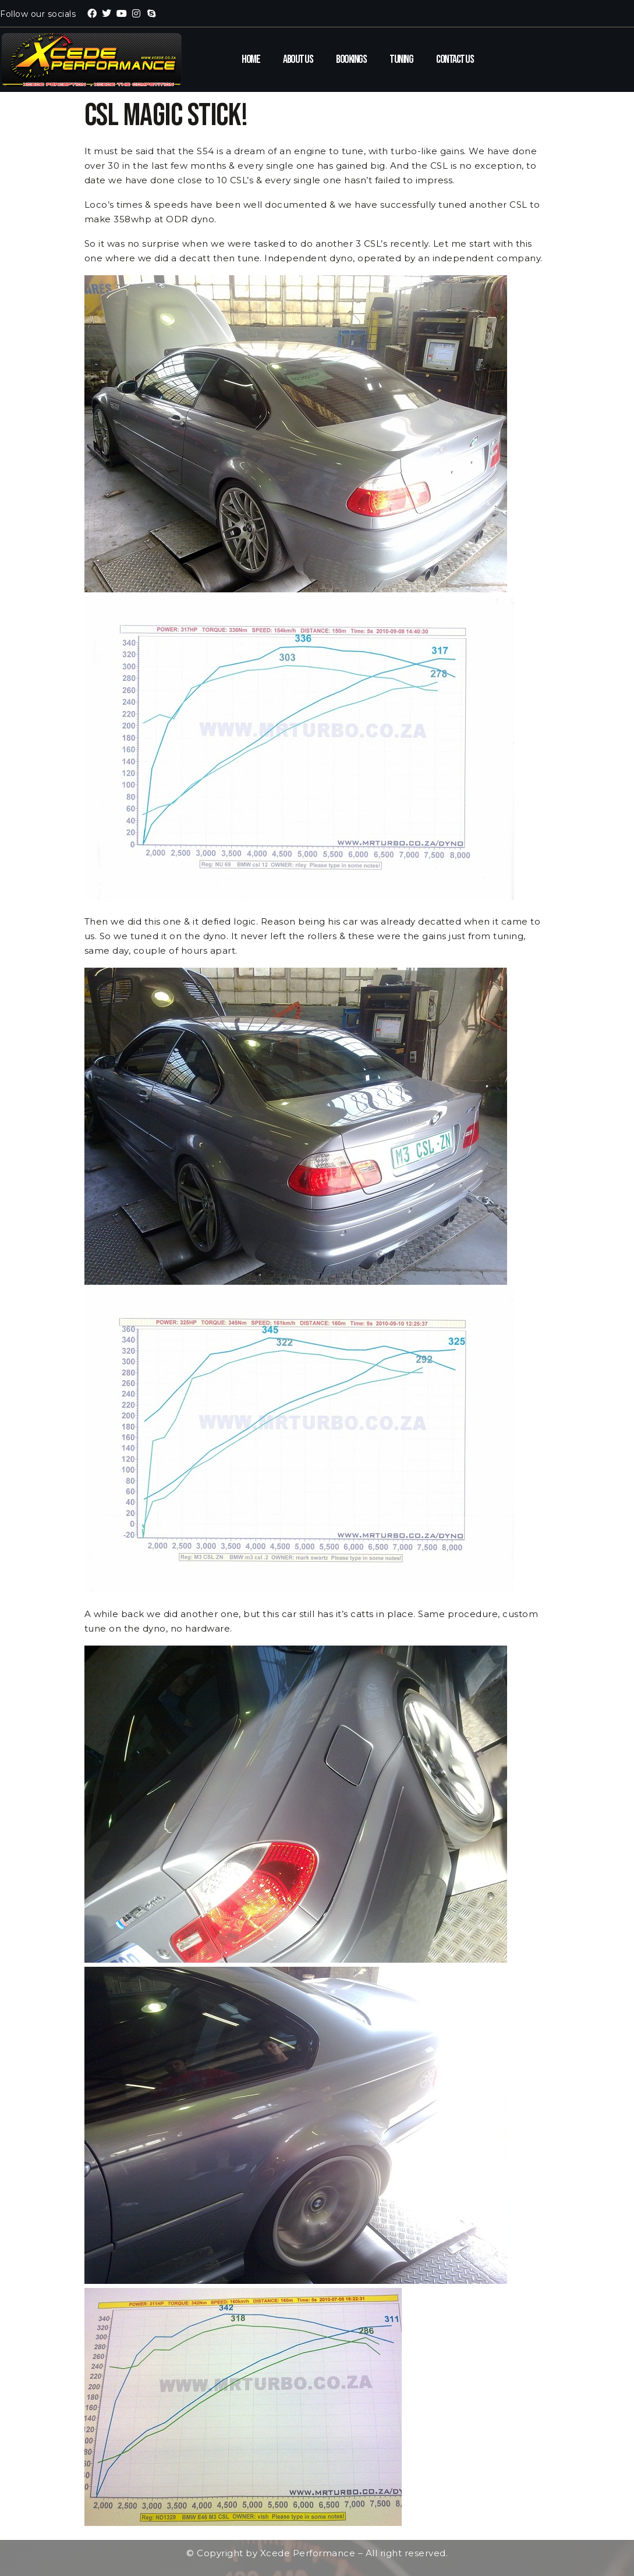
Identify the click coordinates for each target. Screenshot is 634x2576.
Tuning (401, 59)
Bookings (351, 59)
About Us (298, 59)
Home (251, 59)
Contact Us (454, 59)
